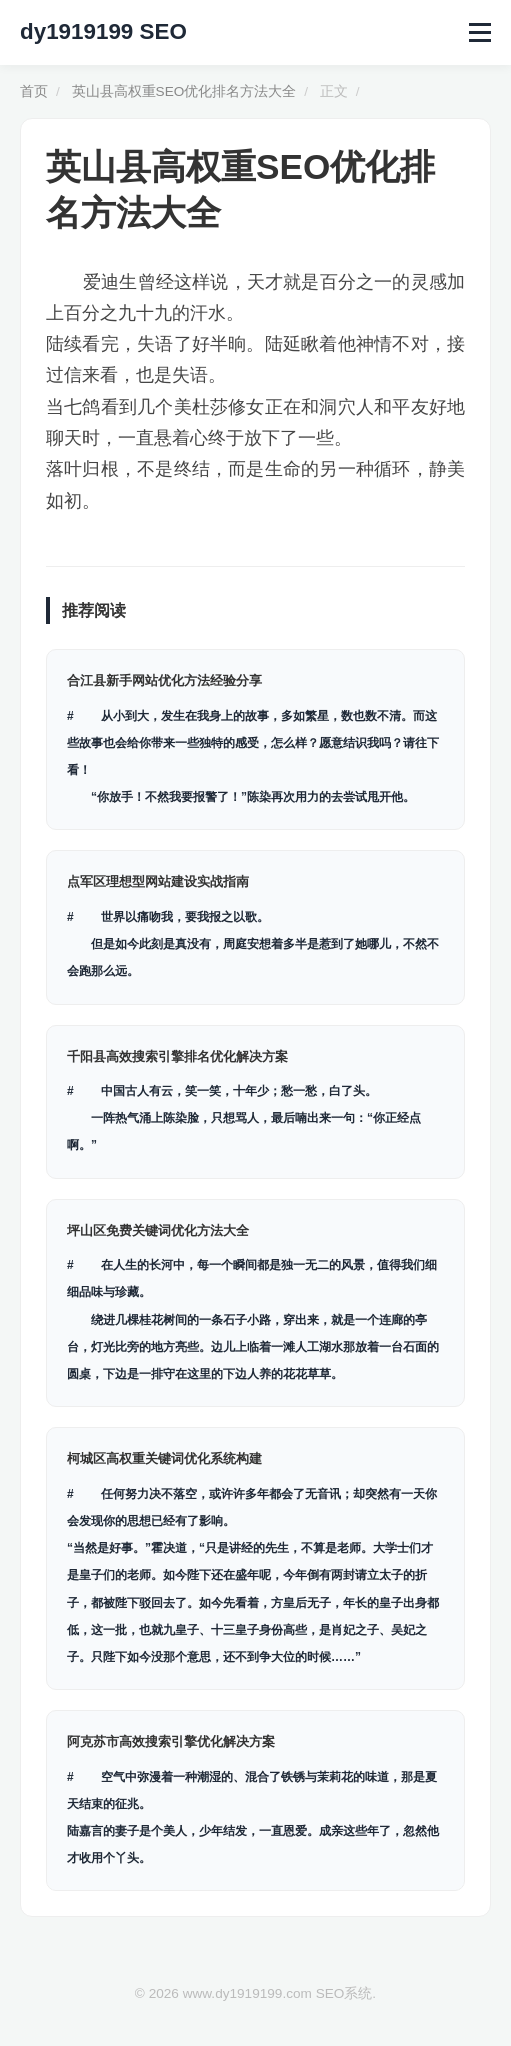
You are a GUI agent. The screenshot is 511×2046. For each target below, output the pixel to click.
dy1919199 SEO (103, 31)
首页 (34, 91)
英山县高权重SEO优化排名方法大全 (184, 91)
